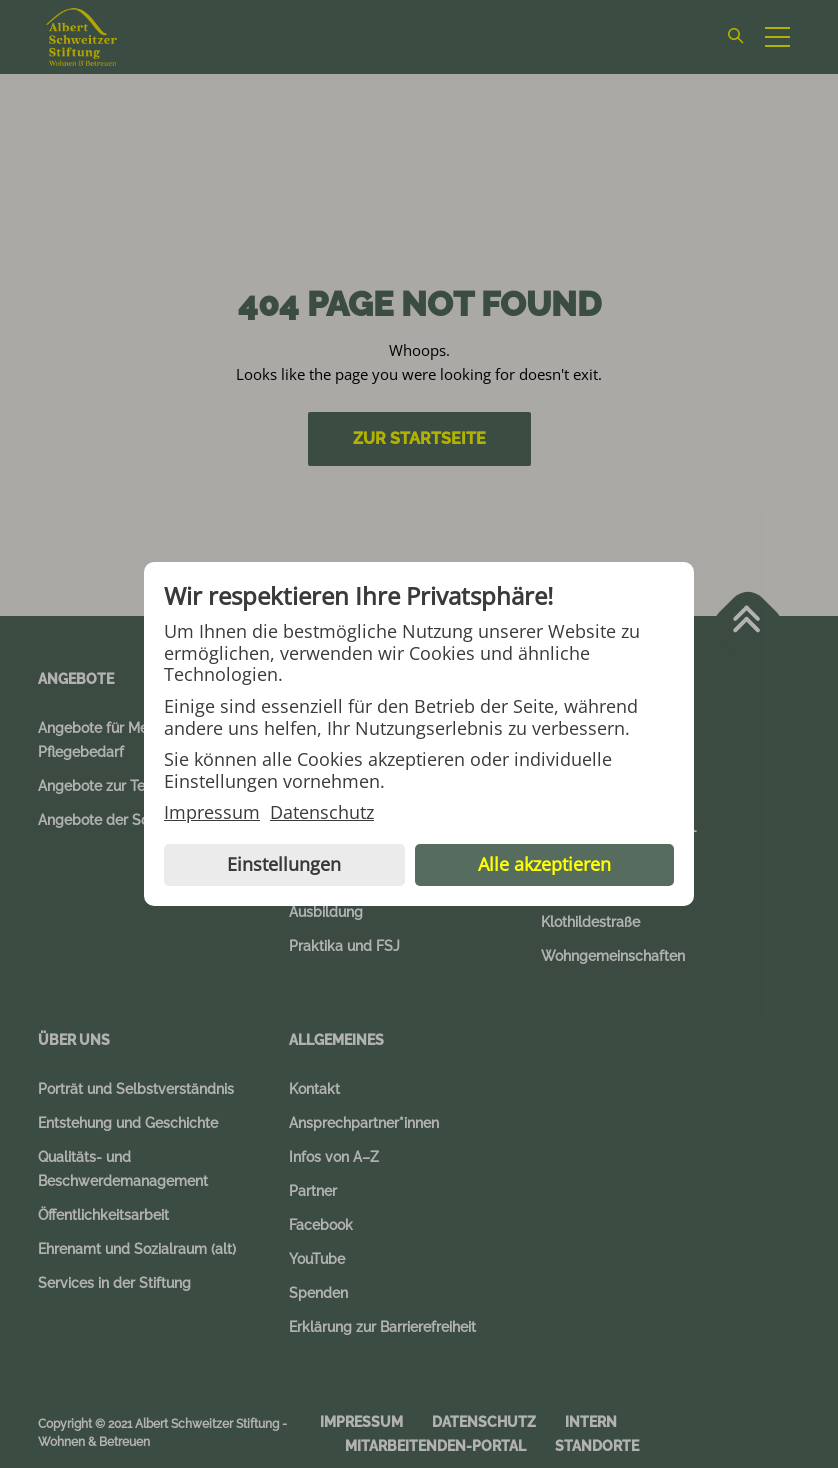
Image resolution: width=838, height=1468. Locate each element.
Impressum (212, 813)
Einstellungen (284, 864)
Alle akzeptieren (544, 864)
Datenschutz (322, 813)
